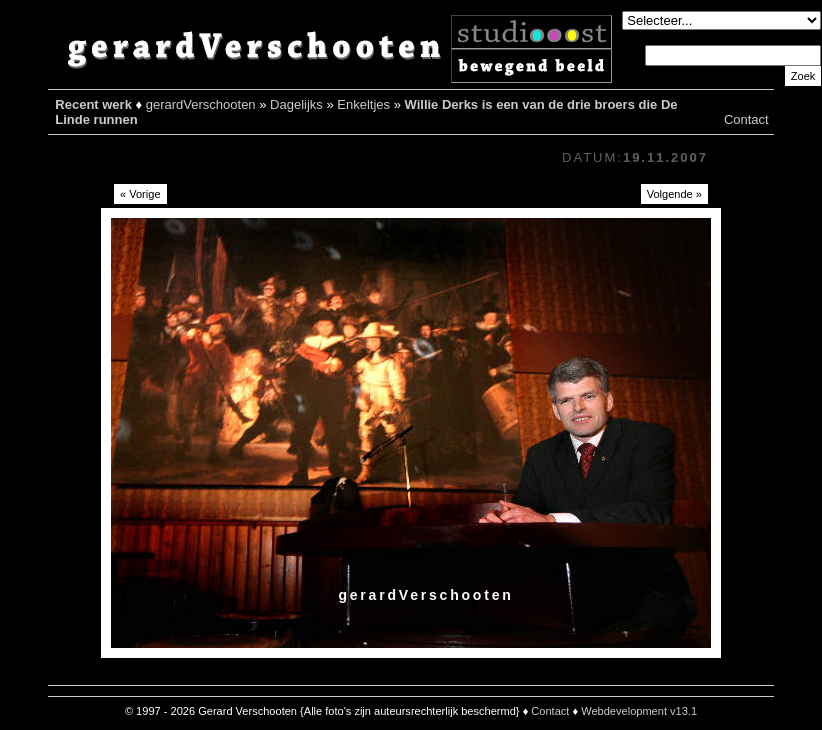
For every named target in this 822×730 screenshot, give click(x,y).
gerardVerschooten (201, 104)
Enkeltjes (363, 104)
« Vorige (140, 194)
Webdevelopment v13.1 (639, 711)
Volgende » (674, 194)
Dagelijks (296, 104)
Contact (746, 119)
